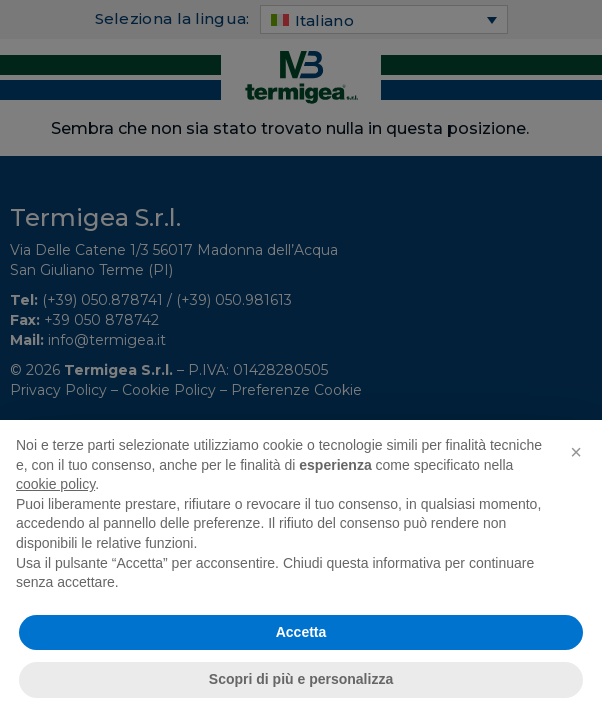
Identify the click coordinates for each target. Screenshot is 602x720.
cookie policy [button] (55, 484)
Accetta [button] (301, 632)
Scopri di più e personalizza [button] (301, 679)
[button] (576, 452)
